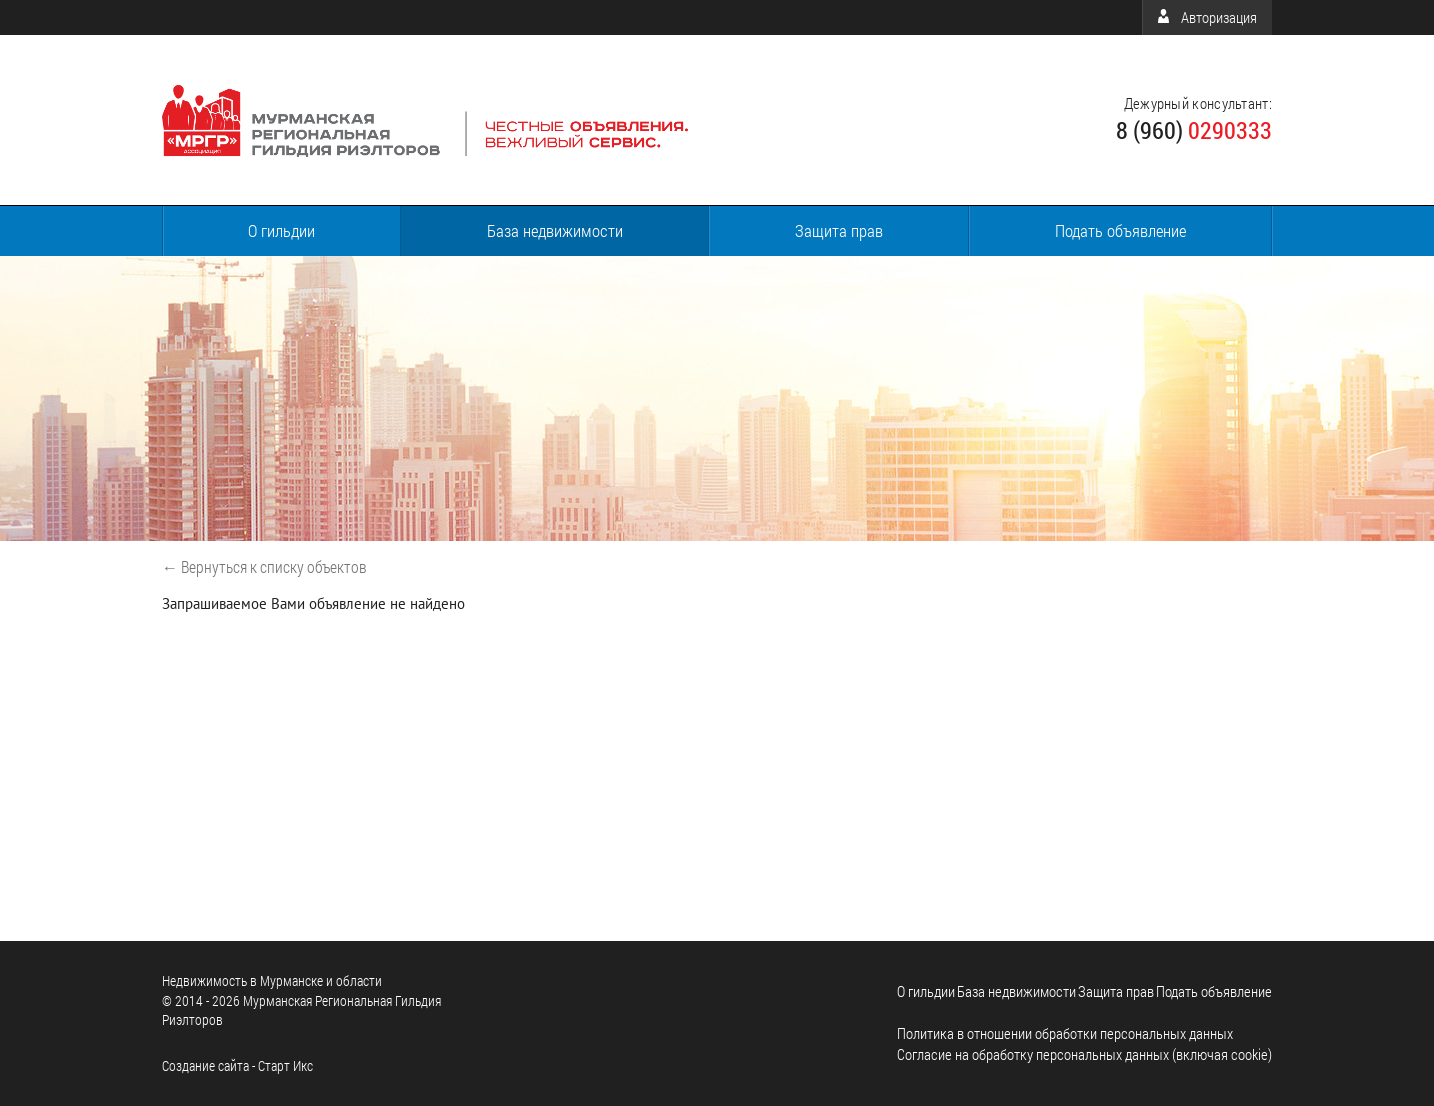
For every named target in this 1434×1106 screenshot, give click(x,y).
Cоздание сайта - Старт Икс (237, 1065)
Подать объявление (1120, 230)
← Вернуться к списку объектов (264, 566)
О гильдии (281, 230)
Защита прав (839, 230)
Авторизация (1207, 17)
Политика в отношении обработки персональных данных (1065, 1033)
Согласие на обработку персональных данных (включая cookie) (1084, 1054)
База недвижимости (555, 230)
